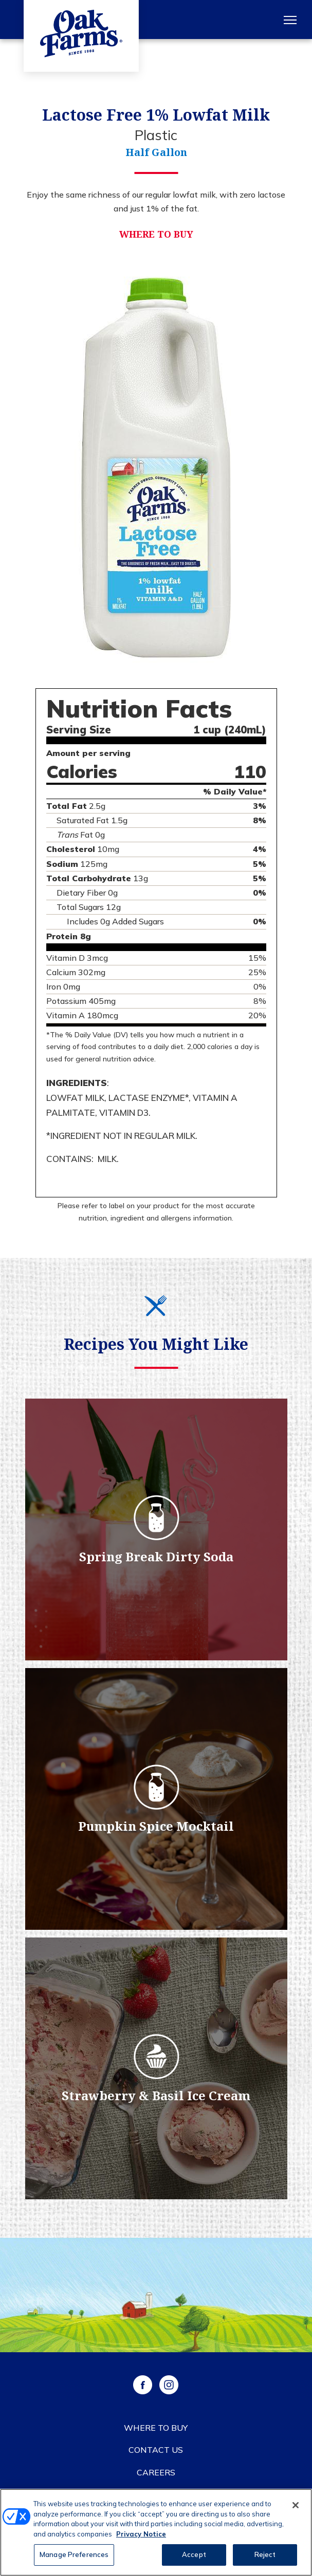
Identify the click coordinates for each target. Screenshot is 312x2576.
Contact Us (156, 2450)
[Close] (295, 2506)
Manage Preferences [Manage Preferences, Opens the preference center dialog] (74, 2556)
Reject (265, 2556)
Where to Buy (156, 234)
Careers (156, 2472)
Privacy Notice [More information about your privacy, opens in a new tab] (141, 2535)
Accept (194, 2556)
